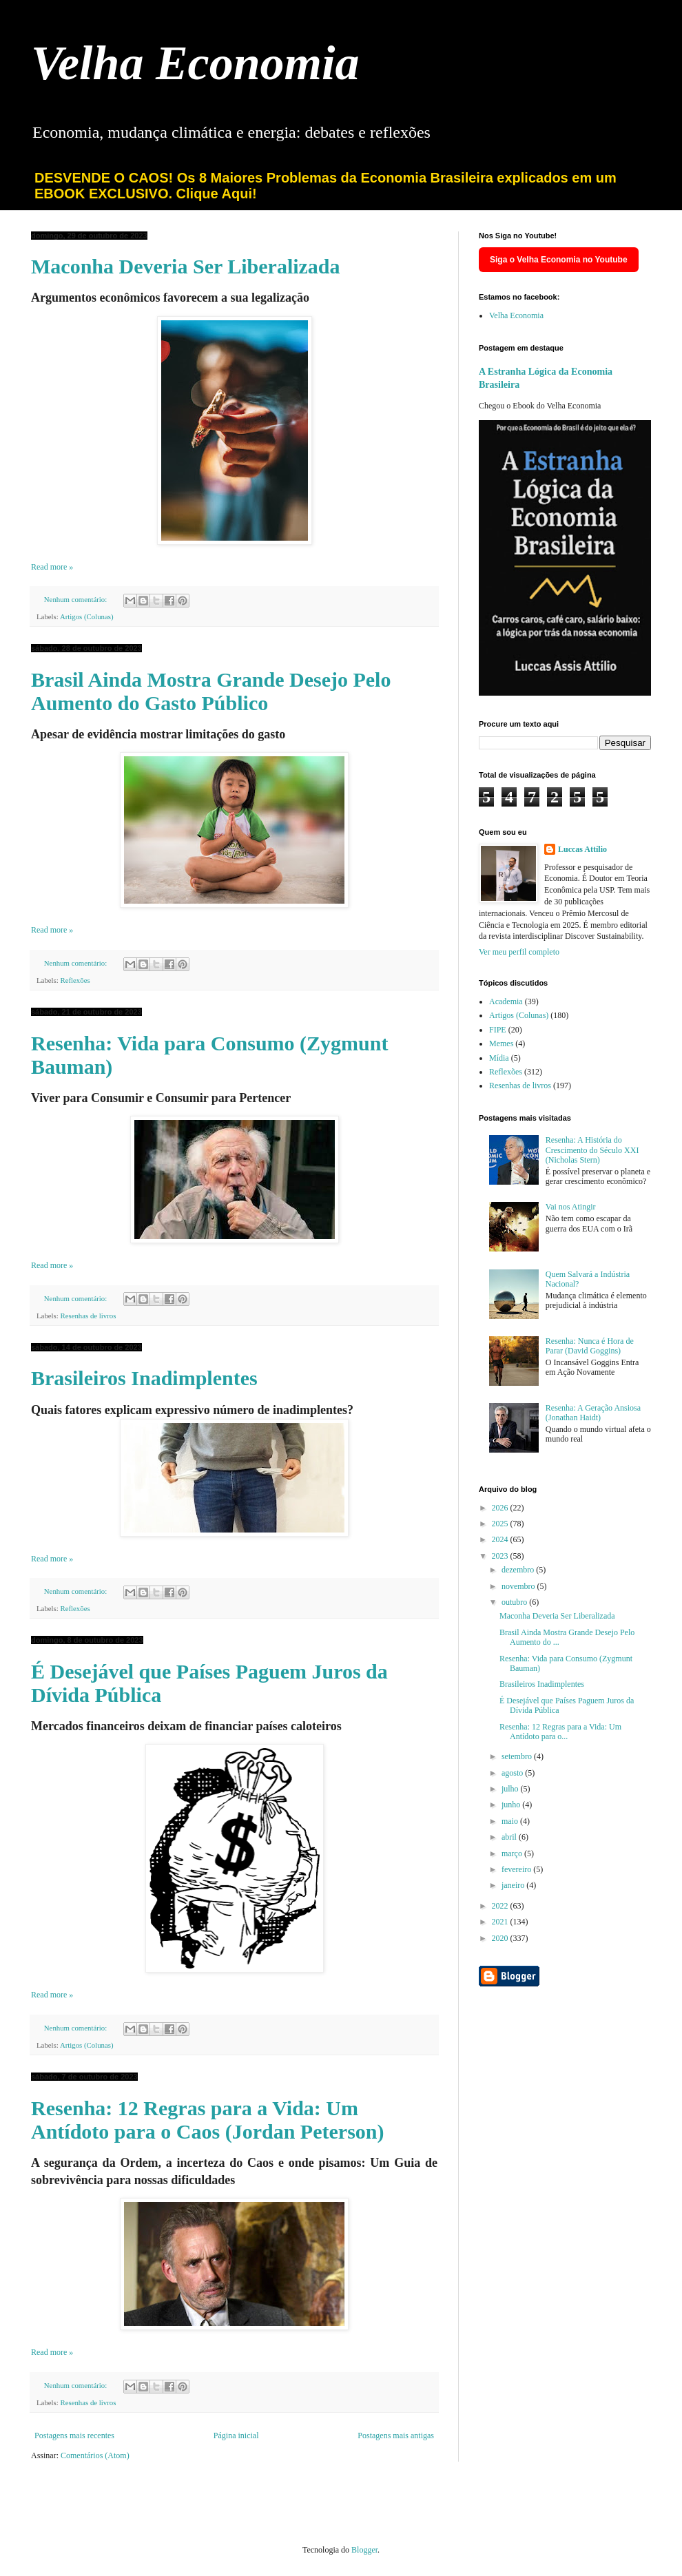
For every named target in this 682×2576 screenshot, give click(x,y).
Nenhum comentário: (76, 599)
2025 (501, 1523)
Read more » (52, 567)
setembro (518, 1756)
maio (511, 1821)
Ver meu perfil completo (519, 952)
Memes (501, 1043)
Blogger (364, 2550)
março (513, 1853)
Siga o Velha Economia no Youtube (559, 259)
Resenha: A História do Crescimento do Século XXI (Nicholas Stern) (592, 1150)
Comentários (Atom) (95, 2455)
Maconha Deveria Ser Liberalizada (185, 266)
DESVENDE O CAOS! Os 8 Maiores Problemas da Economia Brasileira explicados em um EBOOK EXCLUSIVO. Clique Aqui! (325, 185)
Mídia (499, 1058)
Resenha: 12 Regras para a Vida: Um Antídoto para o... (560, 1731)
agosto (513, 1773)
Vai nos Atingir (571, 1207)
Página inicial (236, 2435)
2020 (501, 1938)
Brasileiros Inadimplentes (144, 1378)
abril (510, 1837)
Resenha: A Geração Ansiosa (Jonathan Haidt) (593, 1412)
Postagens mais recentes (74, 2435)
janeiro (514, 1885)
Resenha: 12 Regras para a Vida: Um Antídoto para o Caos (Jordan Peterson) (207, 2120)
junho (512, 1804)
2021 (501, 1921)
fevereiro (517, 1869)
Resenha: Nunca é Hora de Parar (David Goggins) (590, 1345)
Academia (506, 1001)
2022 (501, 1906)
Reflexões (75, 980)
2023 (501, 1556)
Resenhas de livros (88, 1315)
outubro (515, 1602)
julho (511, 1789)
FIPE (497, 1030)
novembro (519, 1586)
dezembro (519, 1570)
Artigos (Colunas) (87, 616)
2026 (501, 1508)
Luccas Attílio (582, 849)
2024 (501, 1539)
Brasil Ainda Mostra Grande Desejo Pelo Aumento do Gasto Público (211, 691)
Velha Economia (195, 63)
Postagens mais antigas (396, 2435)
